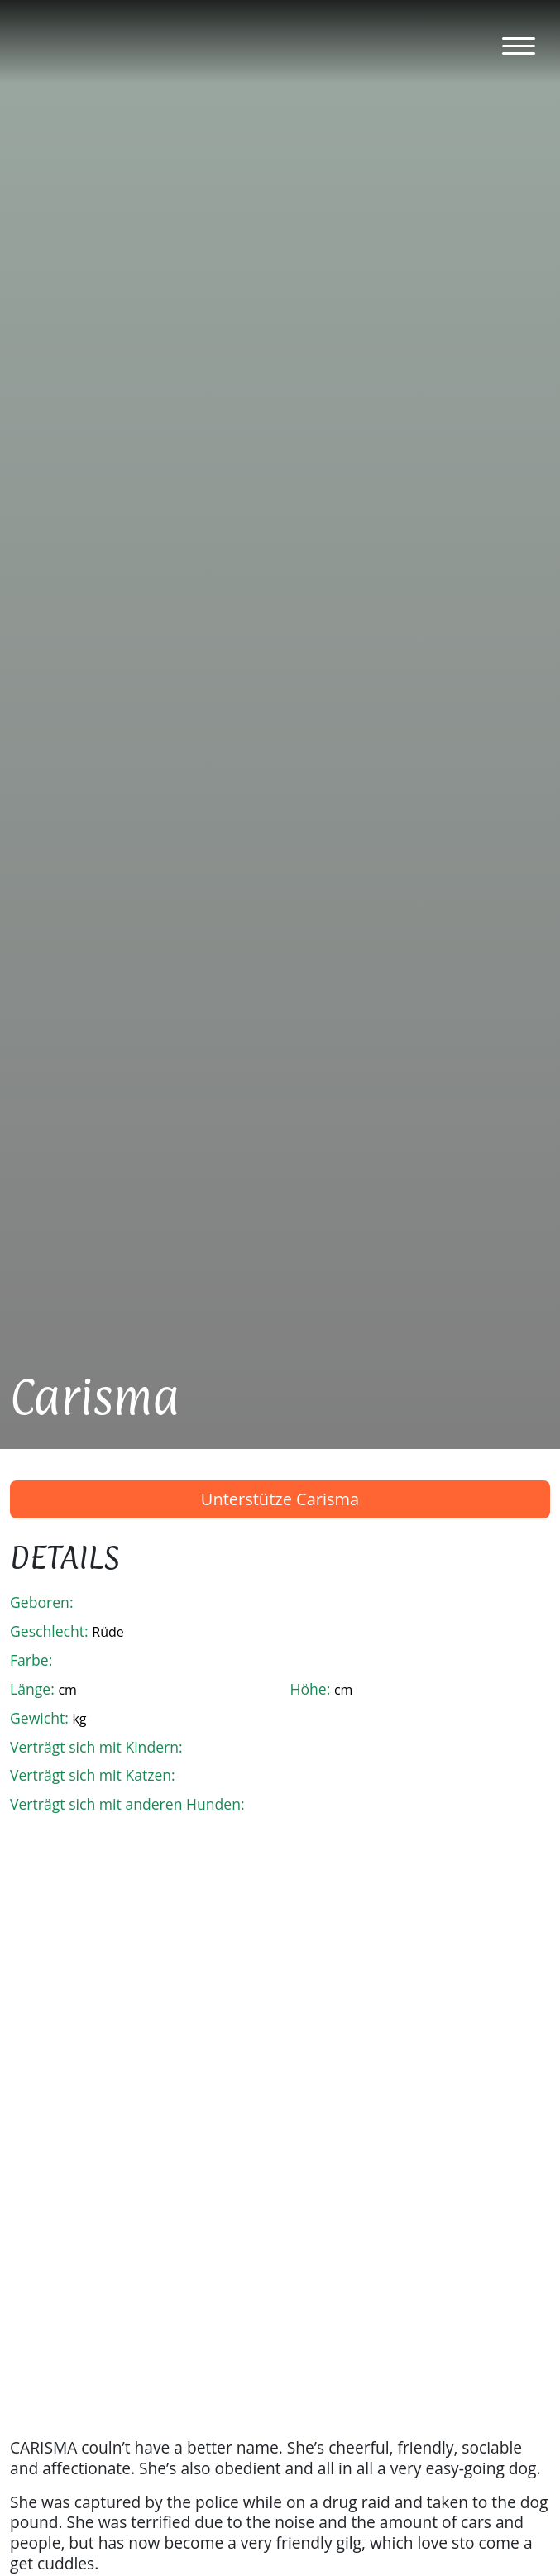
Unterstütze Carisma (280, 1499)
